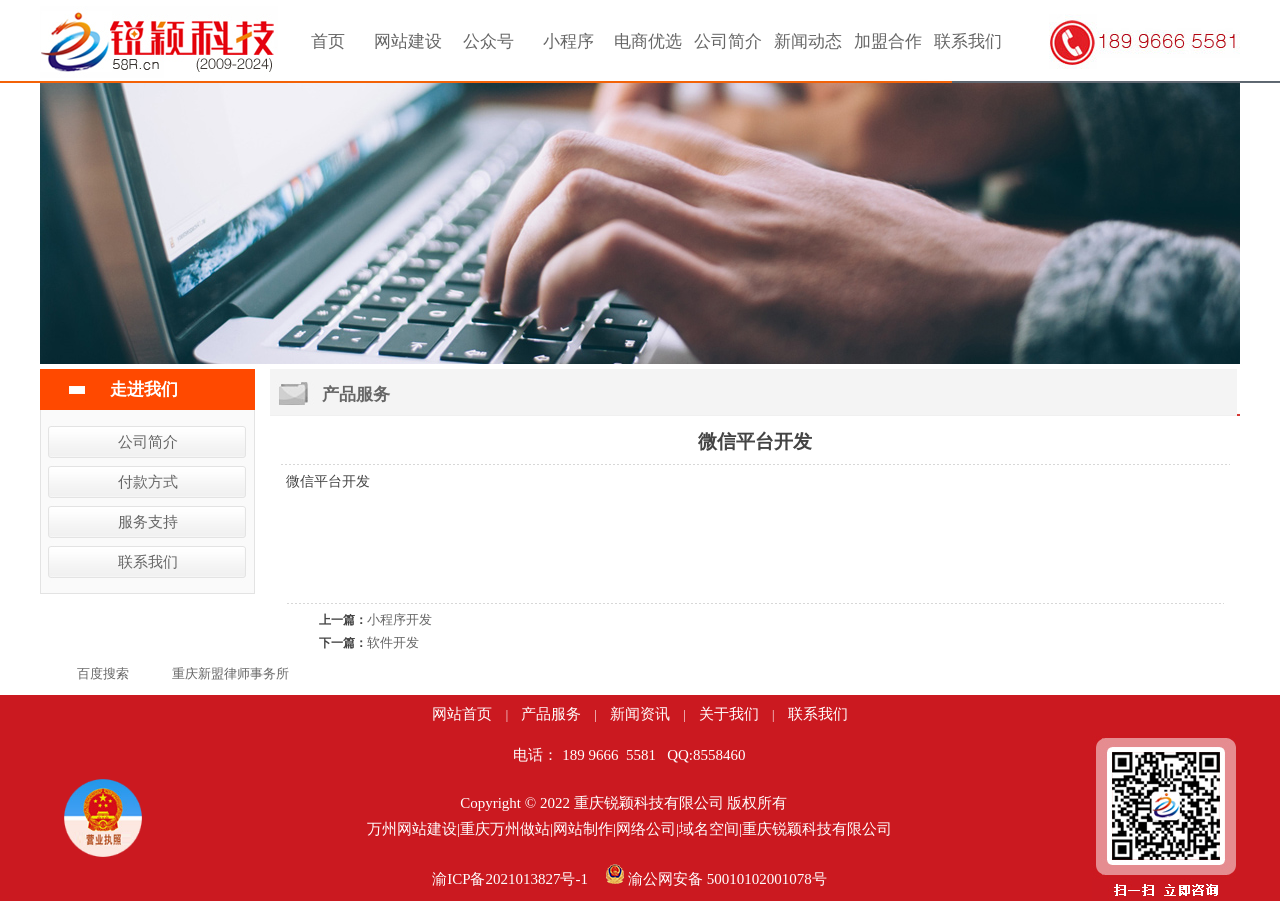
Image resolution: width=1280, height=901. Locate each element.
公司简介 (728, 41)
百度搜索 (103, 673)
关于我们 (729, 714)
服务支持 (148, 522)
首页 (328, 41)
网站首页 (462, 714)
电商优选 (648, 41)
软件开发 (393, 642)
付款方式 (148, 482)
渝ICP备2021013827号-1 (510, 879)
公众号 (488, 41)
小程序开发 (399, 619)
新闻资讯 (640, 714)
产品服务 (551, 714)
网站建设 (408, 41)
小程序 (568, 41)
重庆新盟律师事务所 (230, 673)
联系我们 (968, 41)
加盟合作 (888, 41)
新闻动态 (808, 41)
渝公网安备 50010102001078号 (727, 879)
